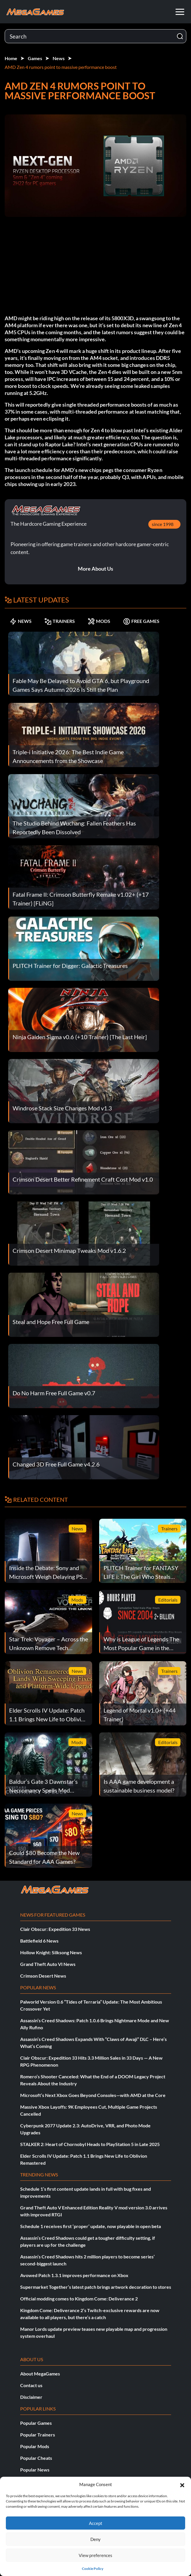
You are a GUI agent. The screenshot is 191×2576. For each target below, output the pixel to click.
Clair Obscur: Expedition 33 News (55, 1929)
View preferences (95, 2555)
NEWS (21, 621)
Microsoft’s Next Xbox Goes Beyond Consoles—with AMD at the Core (93, 2095)
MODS (99, 621)
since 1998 (162, 524)
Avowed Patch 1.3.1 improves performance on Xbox (74, 2275)
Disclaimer (31, 2397)
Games (35, 58)
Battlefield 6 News (39, 1940)
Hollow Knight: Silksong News (51, 1952)
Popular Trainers (37, 2434)
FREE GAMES (141, 621)
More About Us (95, 568)
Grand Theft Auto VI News (47, 1964)
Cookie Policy (92, 2568)
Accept (95, 2523)
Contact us (31, 2385)
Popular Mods (34, 2446)
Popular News (34, 2469)
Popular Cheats (36, 2458)
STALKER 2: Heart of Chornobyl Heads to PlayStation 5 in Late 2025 (90, 2144)
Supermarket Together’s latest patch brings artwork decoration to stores (95, 2287)
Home (11, 58)
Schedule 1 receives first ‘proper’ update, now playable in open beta (90, 2226)
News (59, 58)
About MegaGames (40, 2373)
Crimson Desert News (43, 1975)
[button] (182, 2484)
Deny (95, 2539)
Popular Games (36, 2423)
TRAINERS (59, 621)
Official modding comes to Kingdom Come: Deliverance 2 (79, 2298)
